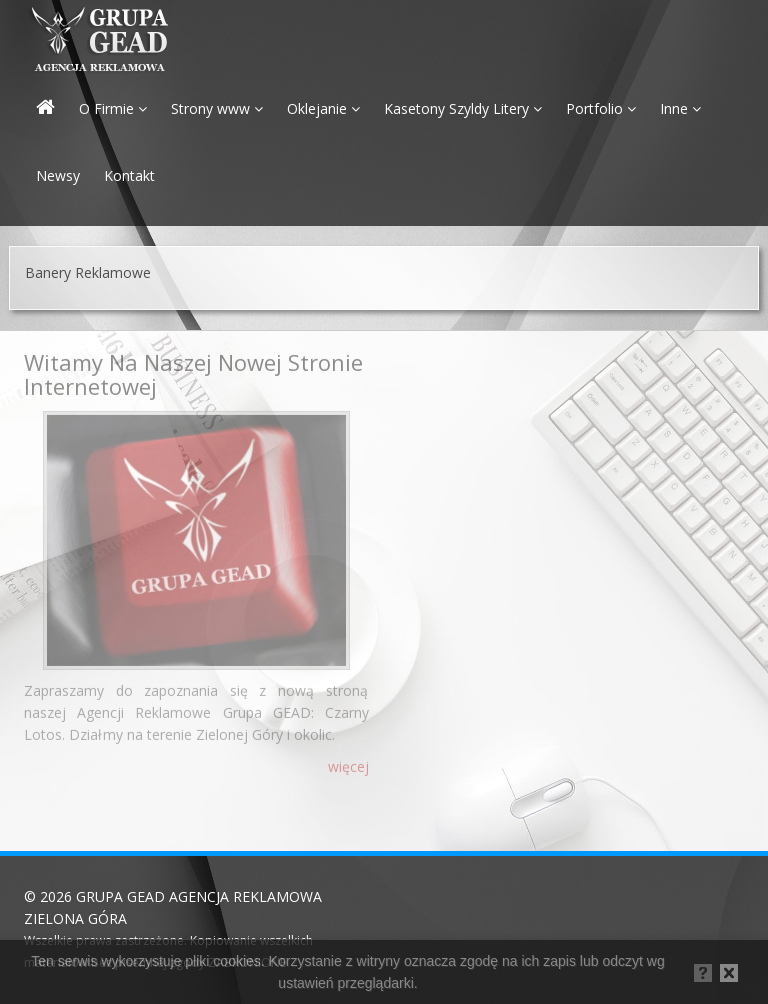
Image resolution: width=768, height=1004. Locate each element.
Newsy (58, 175)
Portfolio (601, 108)
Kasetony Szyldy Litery (463, 108)
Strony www (217, 108)
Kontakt (129, 175)
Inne (680, 108)
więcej (348, 762)
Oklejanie (323, 108)
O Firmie (113, 108)
